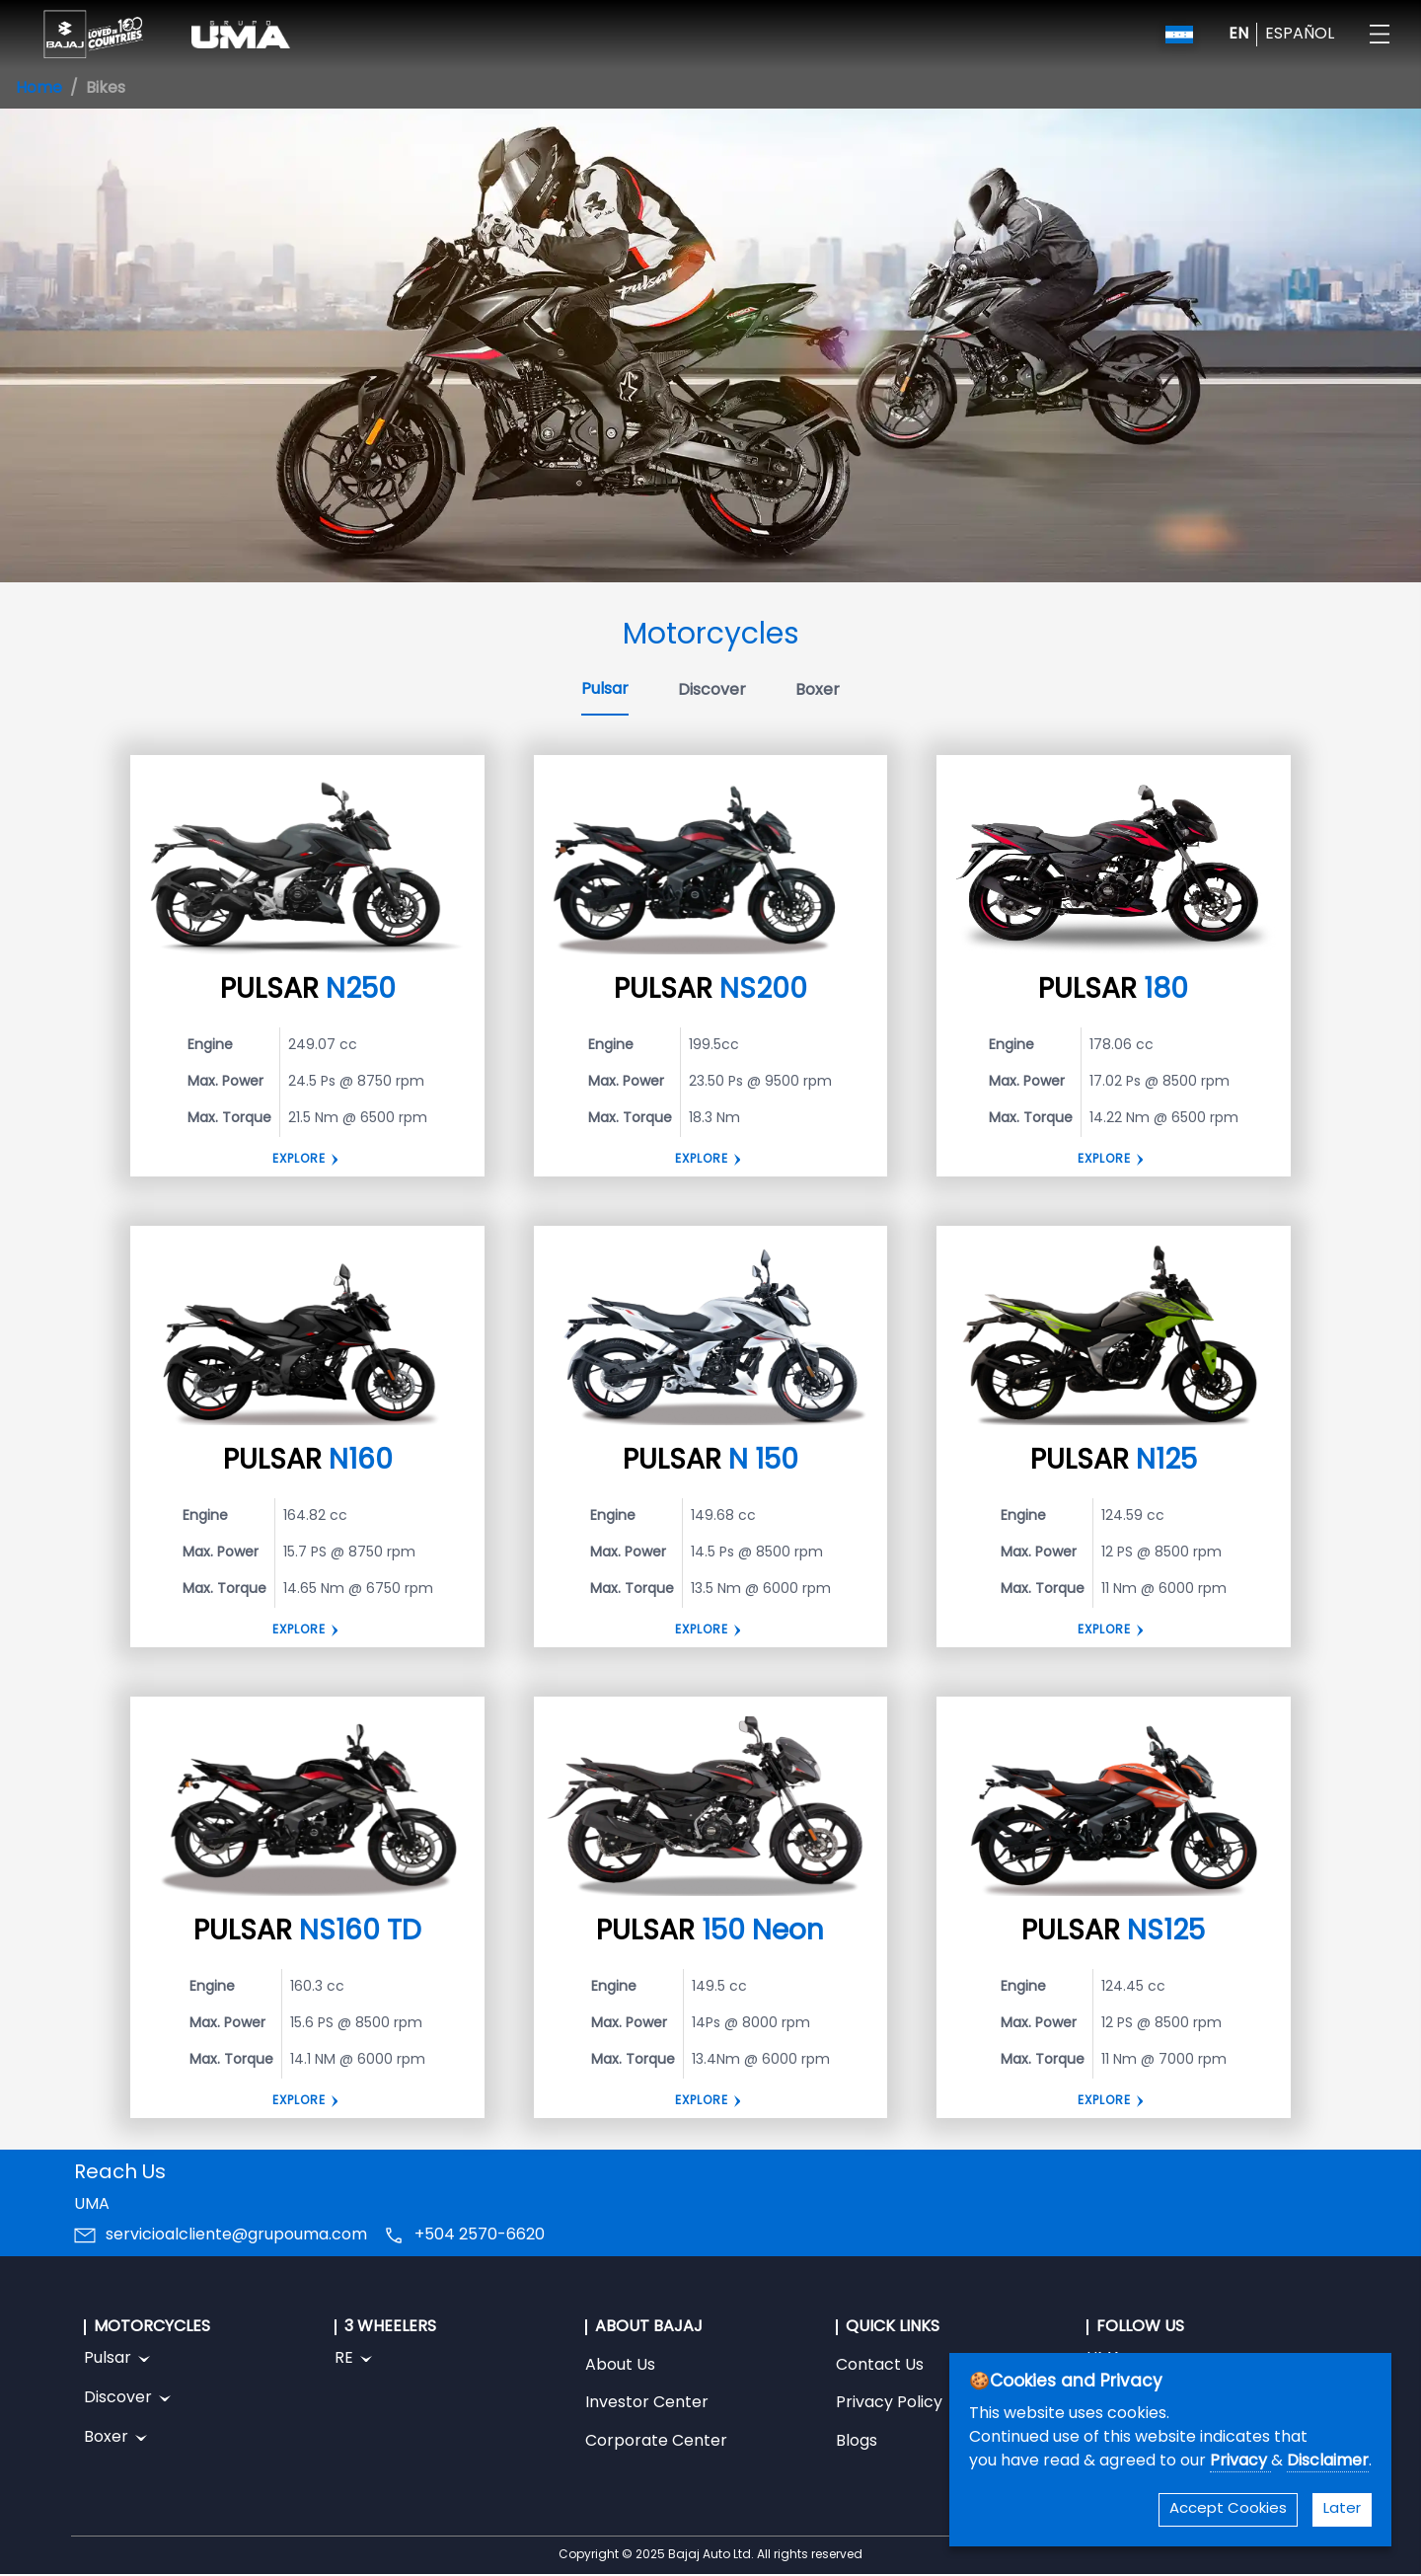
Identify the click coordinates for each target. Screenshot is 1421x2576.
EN (1238, 34)
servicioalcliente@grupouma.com (236, 2235)
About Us (620, 2366)
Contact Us (880, 2366)
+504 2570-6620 (479, 2235)
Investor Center (647, 2403)
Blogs (856, 2442)
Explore (299, 1160)
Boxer (817, 691)
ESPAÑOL (1299, 34)
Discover (712, 691)
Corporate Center (656, 2442)
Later (1342, 2509)
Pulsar (605, 690)
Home (39, 89)
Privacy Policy (889, 2403)
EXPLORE (1104, 1160)
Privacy (1240, 2461)
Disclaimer (1328, 2461)
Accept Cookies (1228, 2509)
